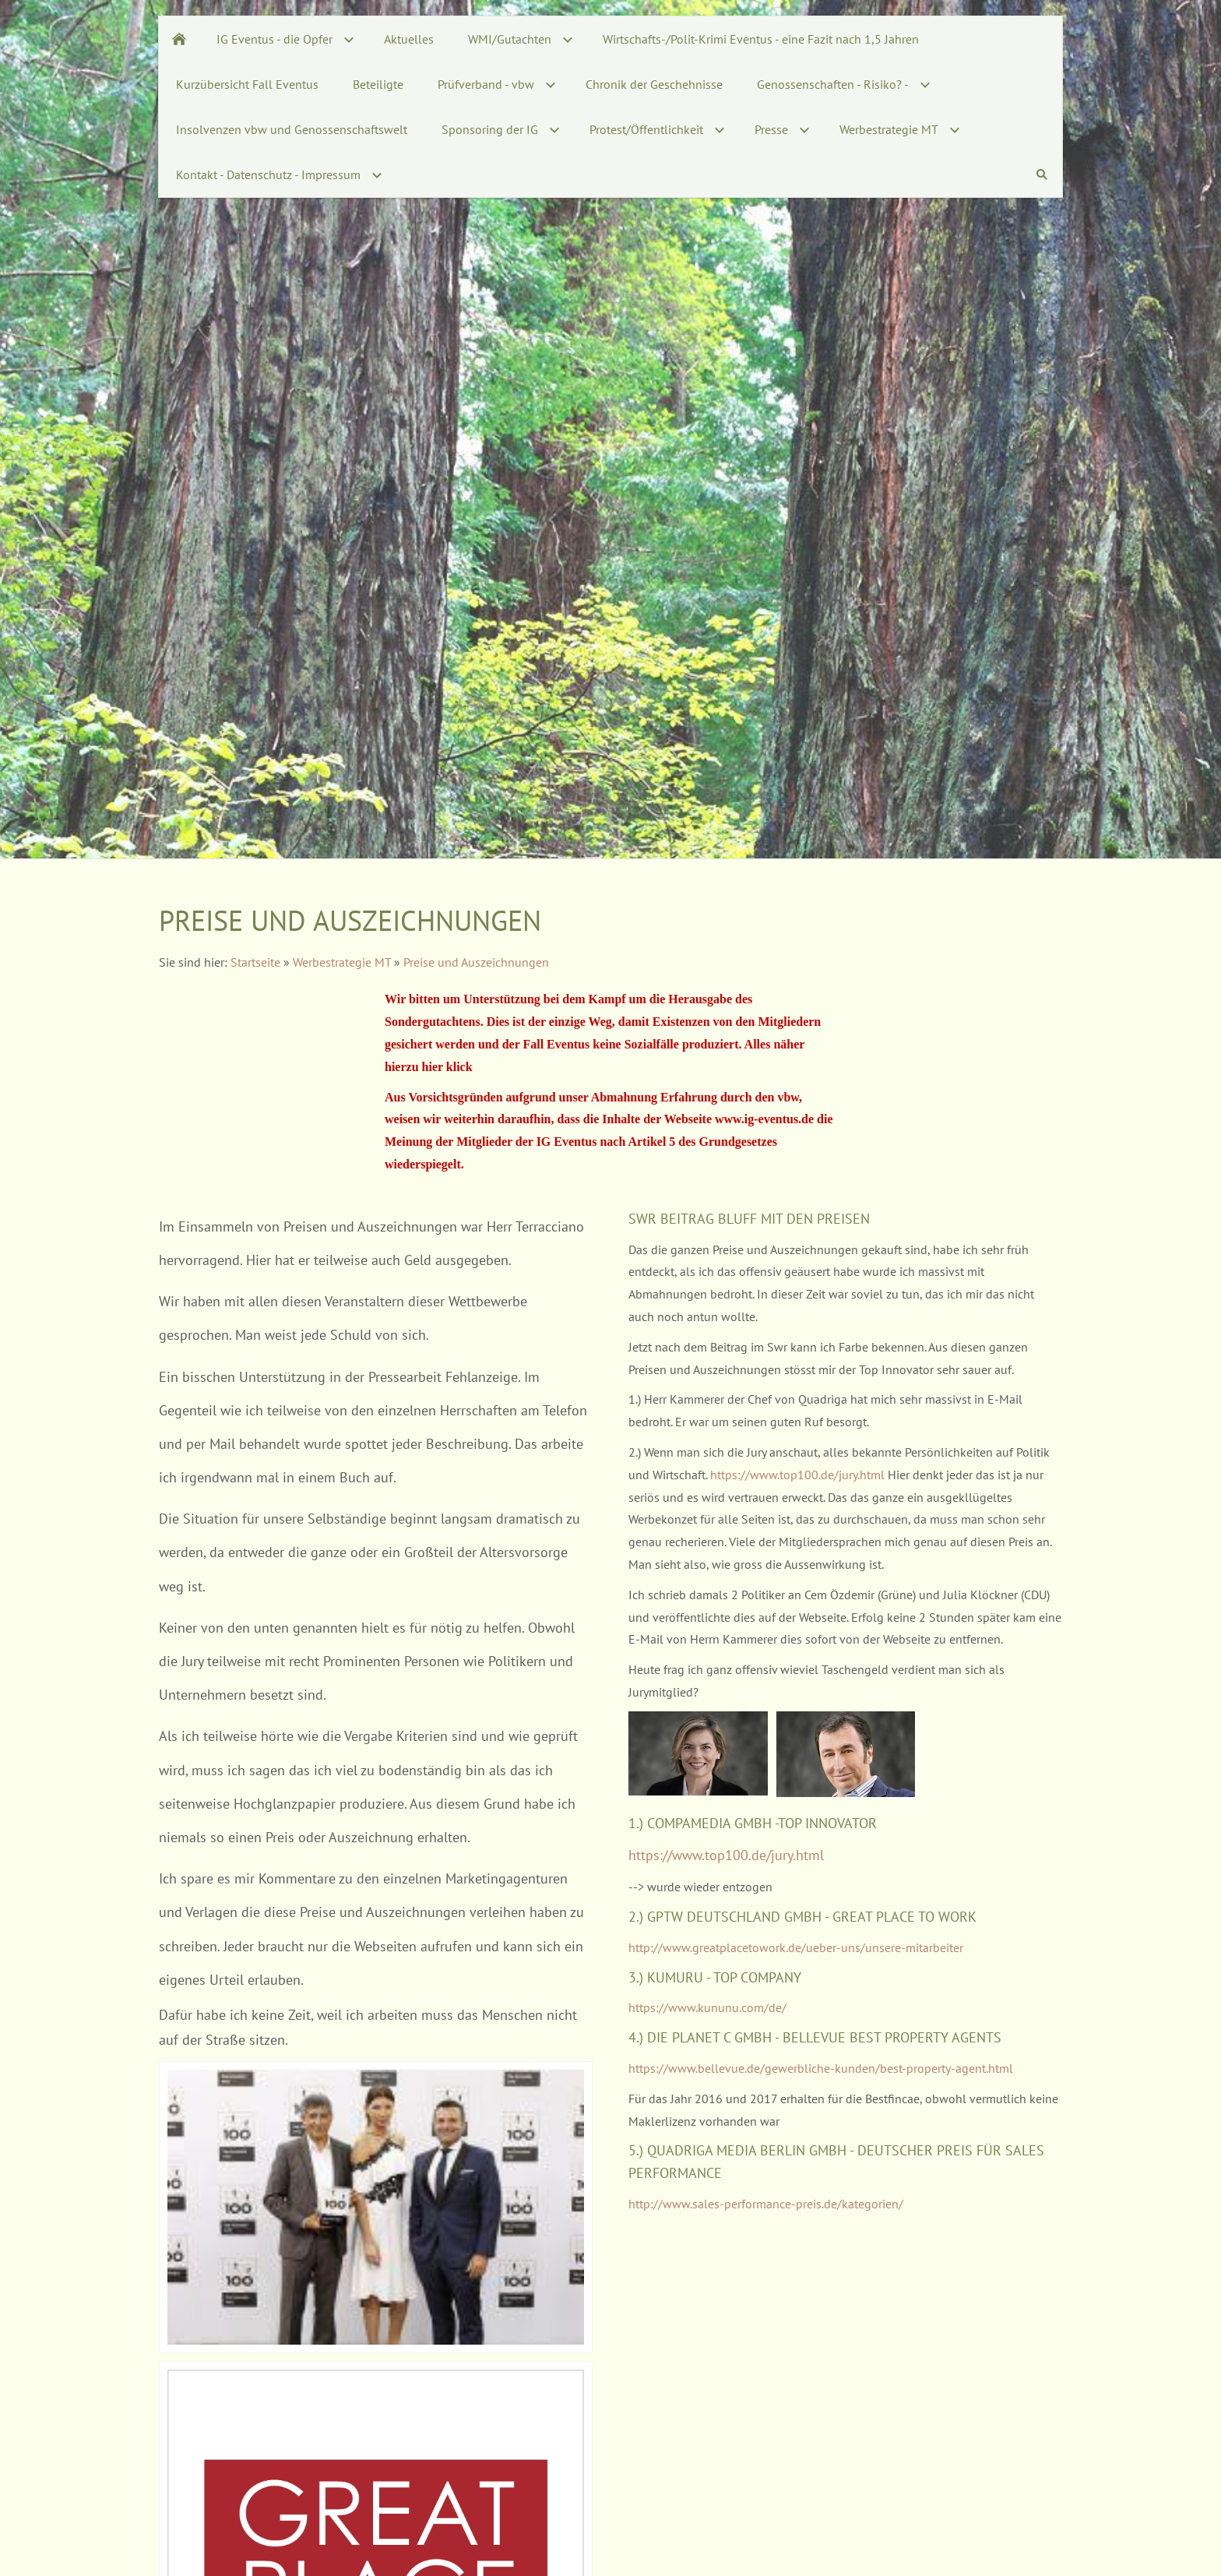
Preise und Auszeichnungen (476, 962)
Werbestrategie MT (342, 962)
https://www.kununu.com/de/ (707, 2007)
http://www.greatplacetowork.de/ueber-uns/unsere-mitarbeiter (795, 1947)
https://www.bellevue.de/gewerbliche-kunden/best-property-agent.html (820, 2068)
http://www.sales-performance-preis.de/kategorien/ (765, 2203)
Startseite (255, 962)
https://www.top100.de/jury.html (799, 1474)
